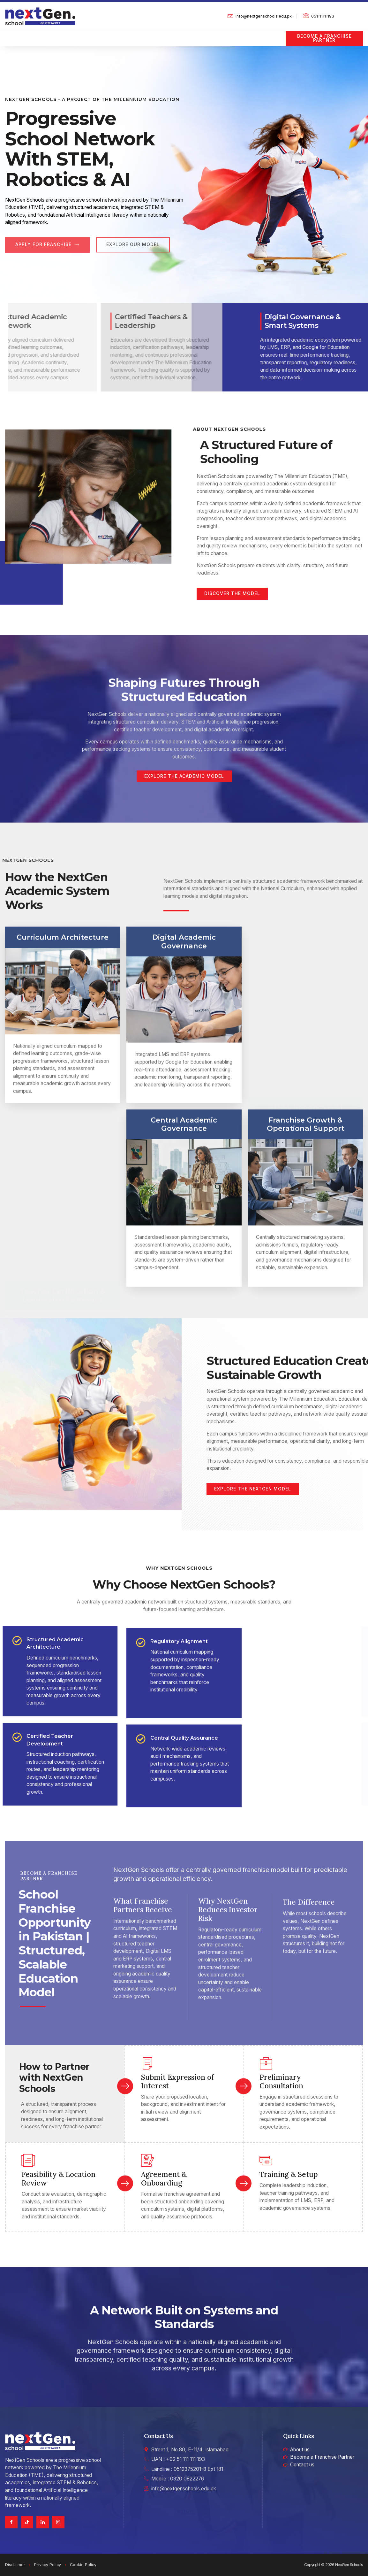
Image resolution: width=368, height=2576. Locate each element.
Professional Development (233, 34)
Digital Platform (126, 34)
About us (43, 34)
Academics (80, 34)
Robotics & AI (173, 34)
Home (12, 34)
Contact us (17, 42)
